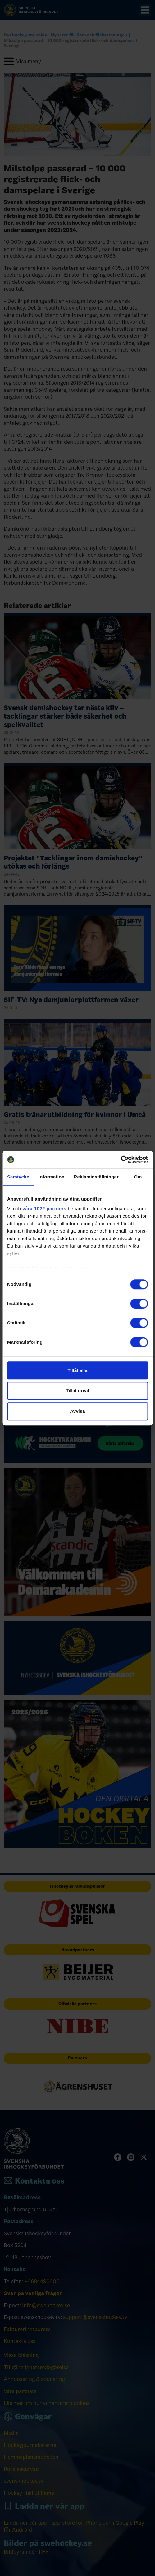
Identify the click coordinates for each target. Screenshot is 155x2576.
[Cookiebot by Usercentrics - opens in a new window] (120, 1159)
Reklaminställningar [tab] (96, 1176)
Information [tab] (52, 1176)
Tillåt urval (77, 1390)
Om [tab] (138, 1176)
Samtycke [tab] (18, 1176)
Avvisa (77, 1411)
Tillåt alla (78, 1370)
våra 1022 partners (44, 1208)
